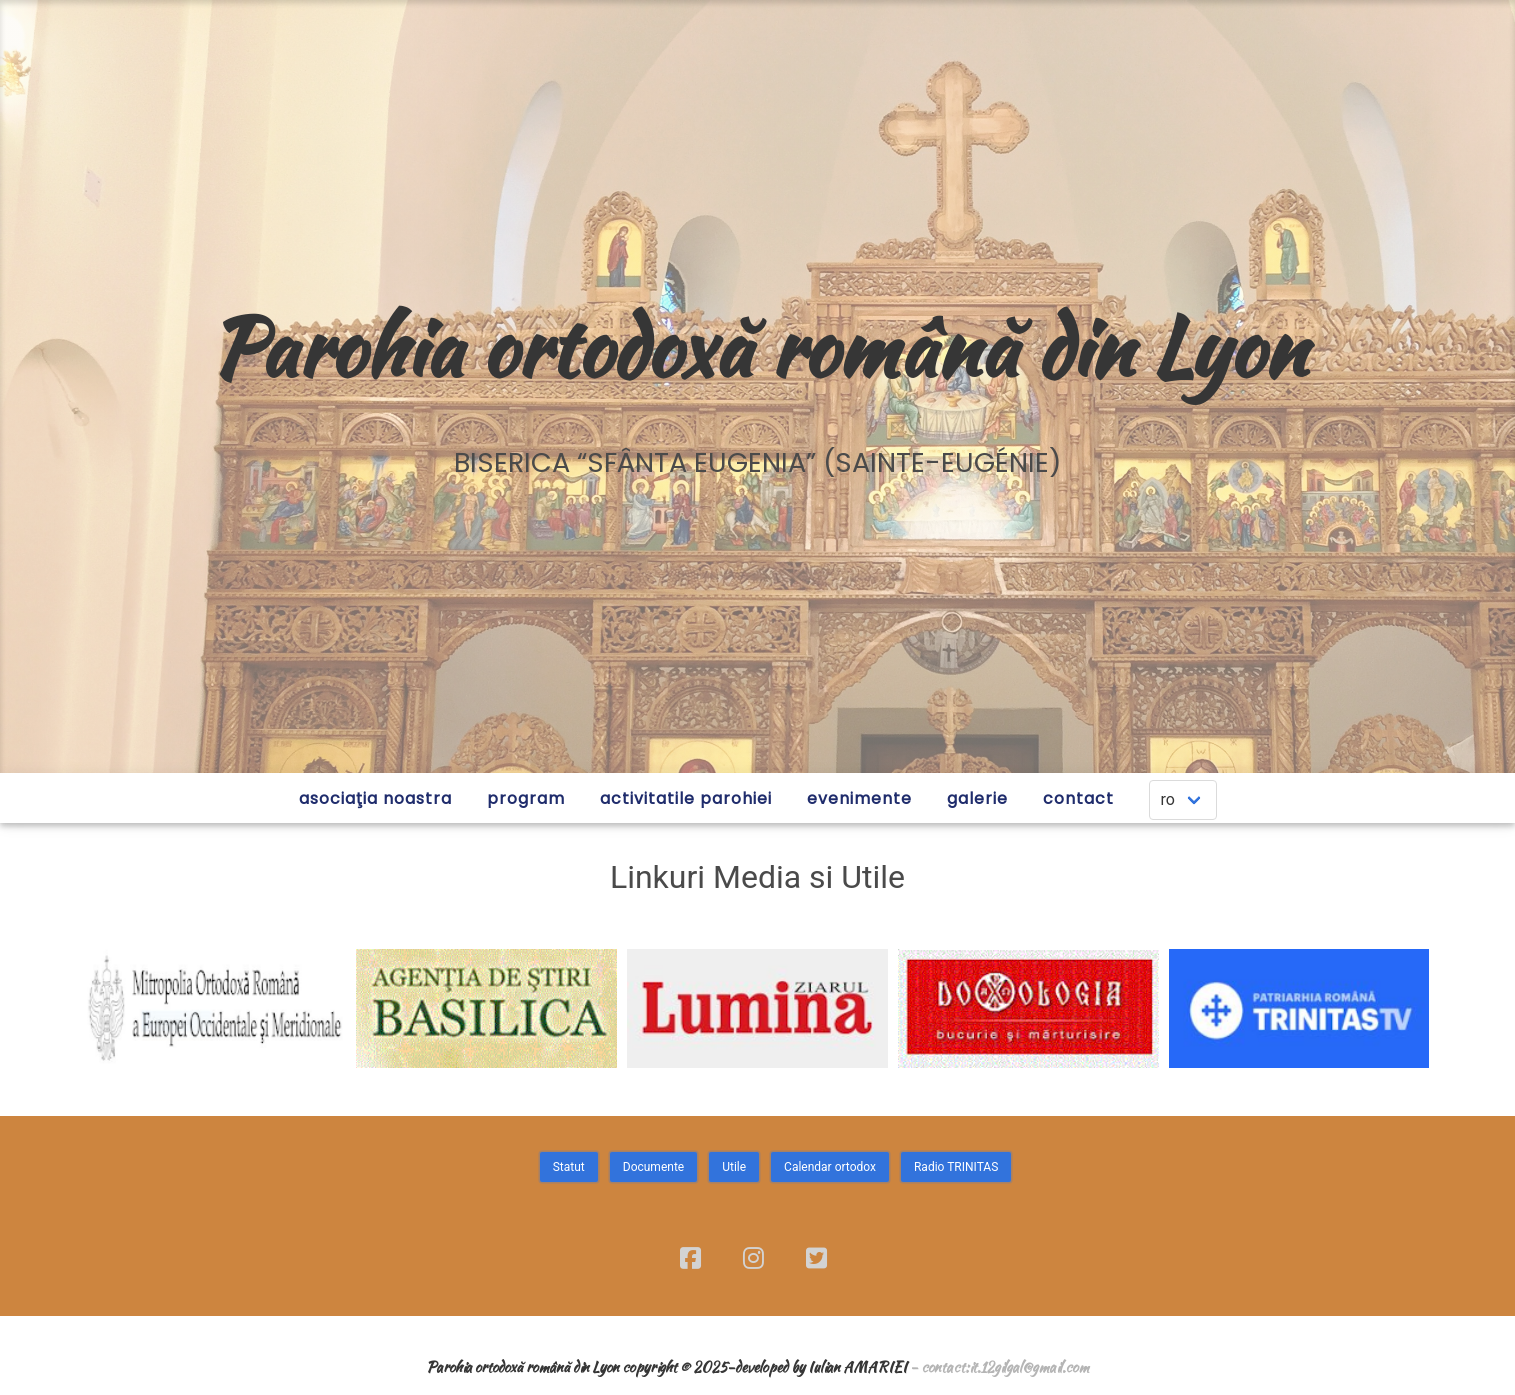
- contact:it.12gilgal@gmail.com (999, 1366)
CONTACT (1078, 798)
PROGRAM (526, 798)
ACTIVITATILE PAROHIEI (686, 798)
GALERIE (977, 798)
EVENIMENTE (859, 798)
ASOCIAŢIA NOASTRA (375, 798)
